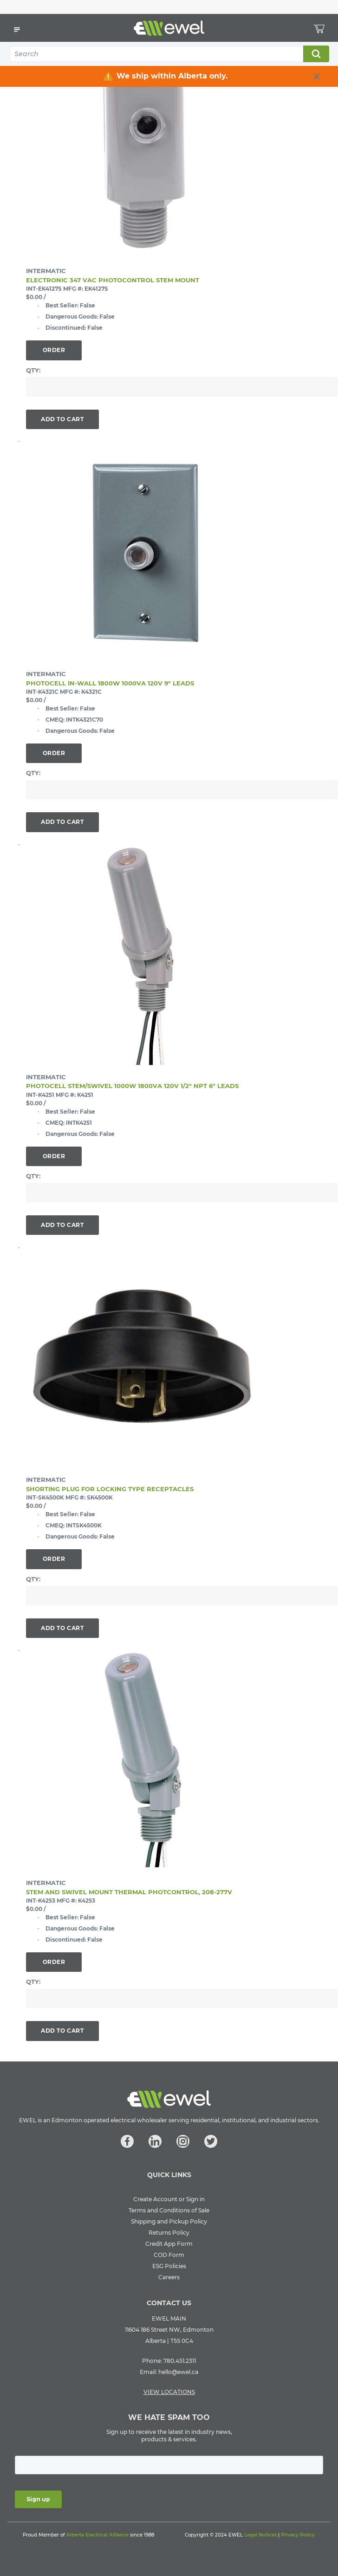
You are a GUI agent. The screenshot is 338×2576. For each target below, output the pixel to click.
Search (316, 54)
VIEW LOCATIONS (169, 2391)
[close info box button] (316, 76)
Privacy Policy (298, 2535)
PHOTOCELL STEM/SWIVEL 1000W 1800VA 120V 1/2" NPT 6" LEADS (132, 1085)
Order (54, 349)
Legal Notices (260, 2535)
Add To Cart (62, 419)
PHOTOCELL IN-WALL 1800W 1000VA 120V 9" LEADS (110, 683)
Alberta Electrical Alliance (97, 2535)
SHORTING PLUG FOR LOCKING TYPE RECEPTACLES (110, 1489)
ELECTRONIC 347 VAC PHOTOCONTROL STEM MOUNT (112, 280)
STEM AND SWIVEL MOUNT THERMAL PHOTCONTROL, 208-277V (129, 1892)
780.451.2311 (179, 2360)
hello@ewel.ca (178, 2371)
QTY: (33, 370)
